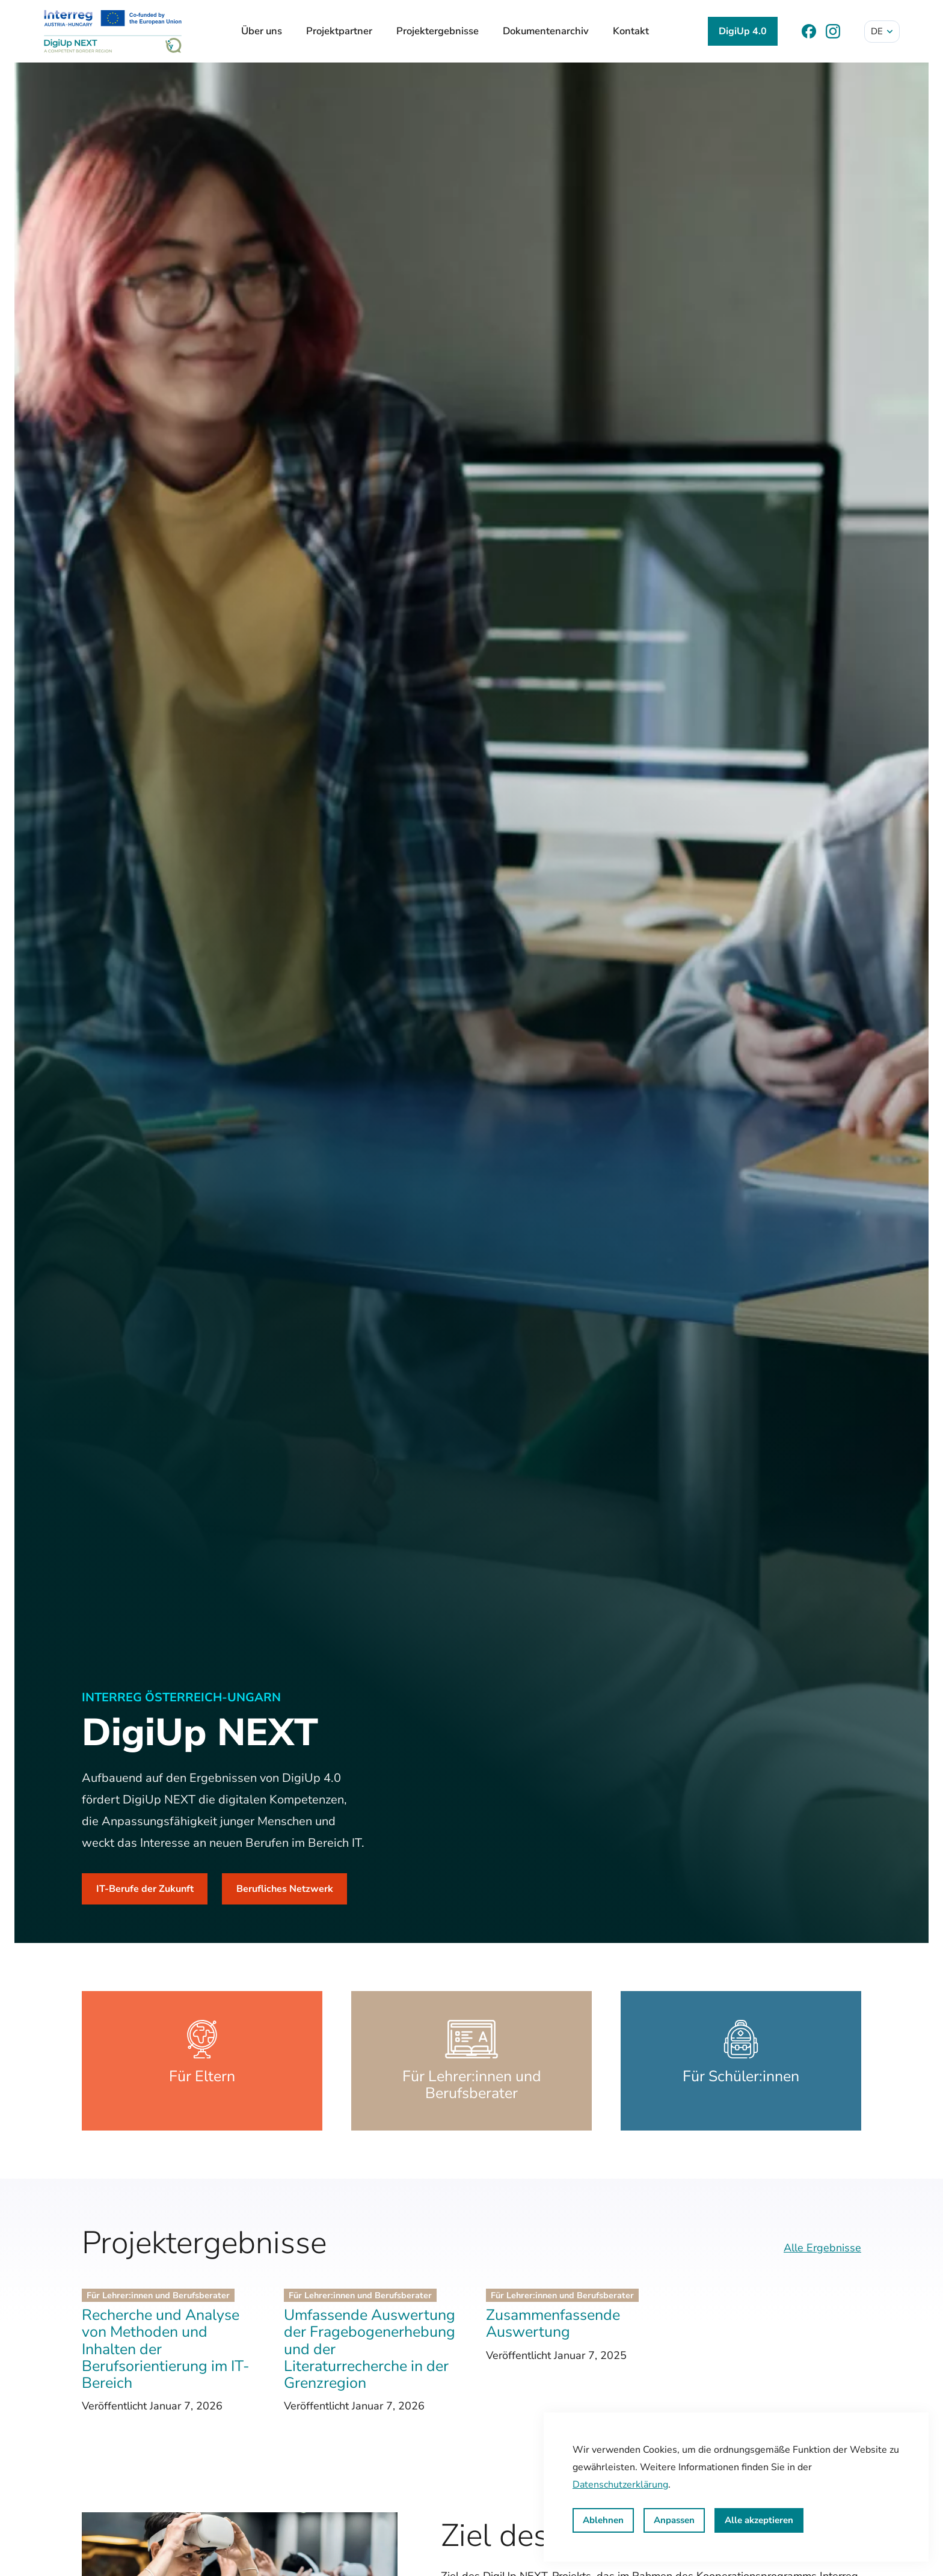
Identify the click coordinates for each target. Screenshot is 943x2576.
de (882, 31)
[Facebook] (809, 31)
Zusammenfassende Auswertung (553, 2323)
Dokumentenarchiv (546, 31)
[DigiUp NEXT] (112, 31)
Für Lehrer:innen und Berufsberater (158, 2295)
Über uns (261, 31)
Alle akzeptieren (759, 2520)
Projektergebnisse (437, 31)
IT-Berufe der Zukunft (145, 1888)
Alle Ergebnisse (822, 2248)
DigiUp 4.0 (743, 31)
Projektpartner (339, 31)
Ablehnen (603, 2520)
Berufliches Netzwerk (284, 1888)
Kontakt (631, 31)
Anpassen (674, 2520)
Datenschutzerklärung (620, 2484)
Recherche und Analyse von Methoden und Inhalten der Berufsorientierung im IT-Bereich (166, 2349)
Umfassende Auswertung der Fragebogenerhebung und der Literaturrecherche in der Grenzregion (369, 2349)
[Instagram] (833, 31)
